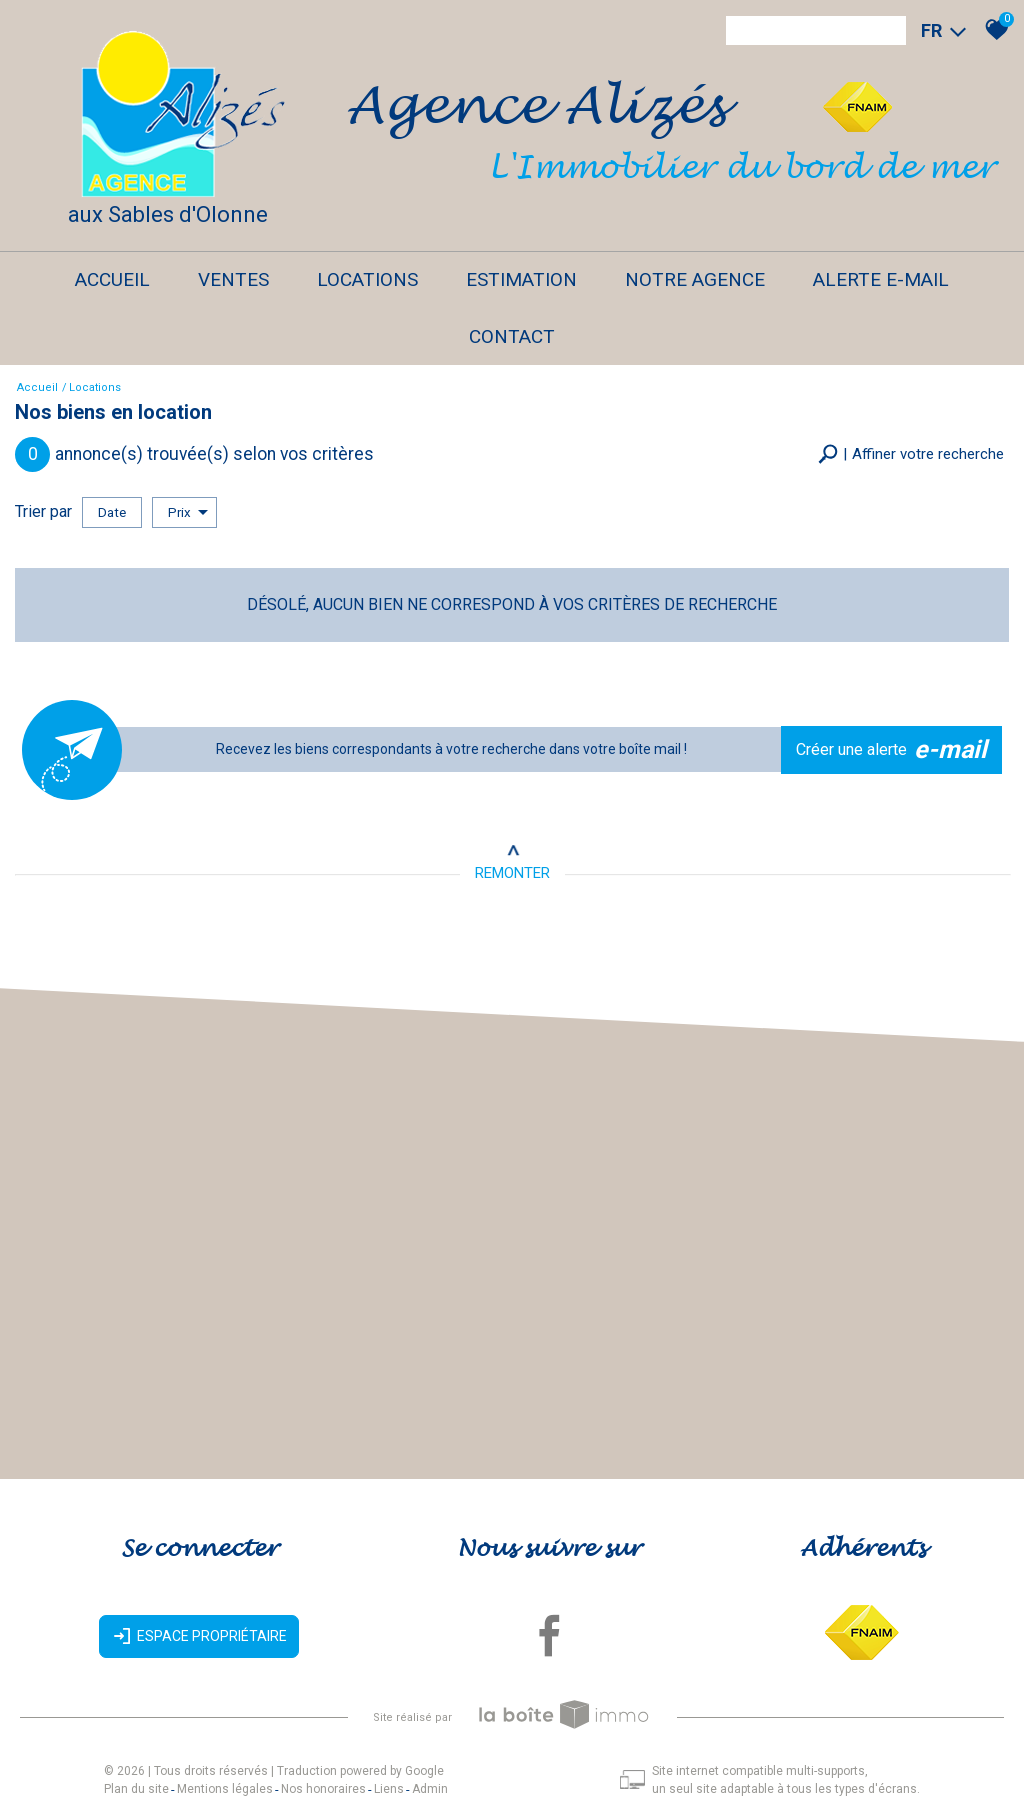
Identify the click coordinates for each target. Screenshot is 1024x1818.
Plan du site (136, 1789)
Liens (389, 1789)
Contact (512, 336)
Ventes (233, 279)
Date (112, 512)
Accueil (112, 279)
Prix (188, 513)
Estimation (521, 279)
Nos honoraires (323, 1789)
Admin (430, 1789)
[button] (911, 454)
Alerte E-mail (881, 279)
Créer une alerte (892, 750)
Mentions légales (225, 1789)
